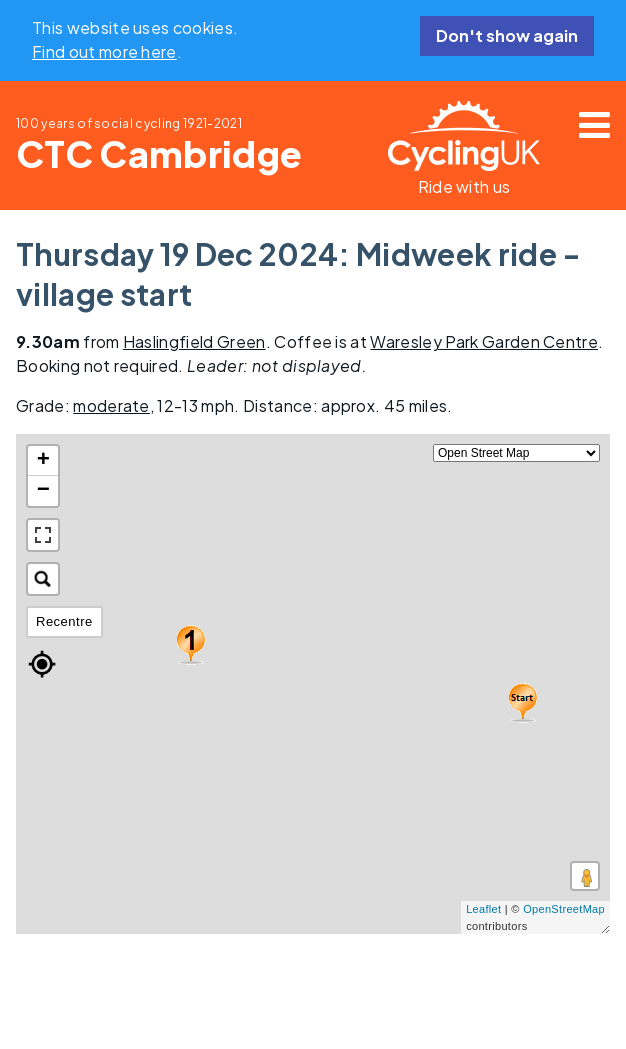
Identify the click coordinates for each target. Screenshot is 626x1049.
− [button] (44, 491)
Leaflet (483, 909)
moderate (111, 405)
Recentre (64, 621)
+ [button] (44, 461)
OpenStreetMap (564, 909)
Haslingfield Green (194, 341)
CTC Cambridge (159, 153)
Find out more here (104, 51)
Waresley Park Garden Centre (484, 341)
